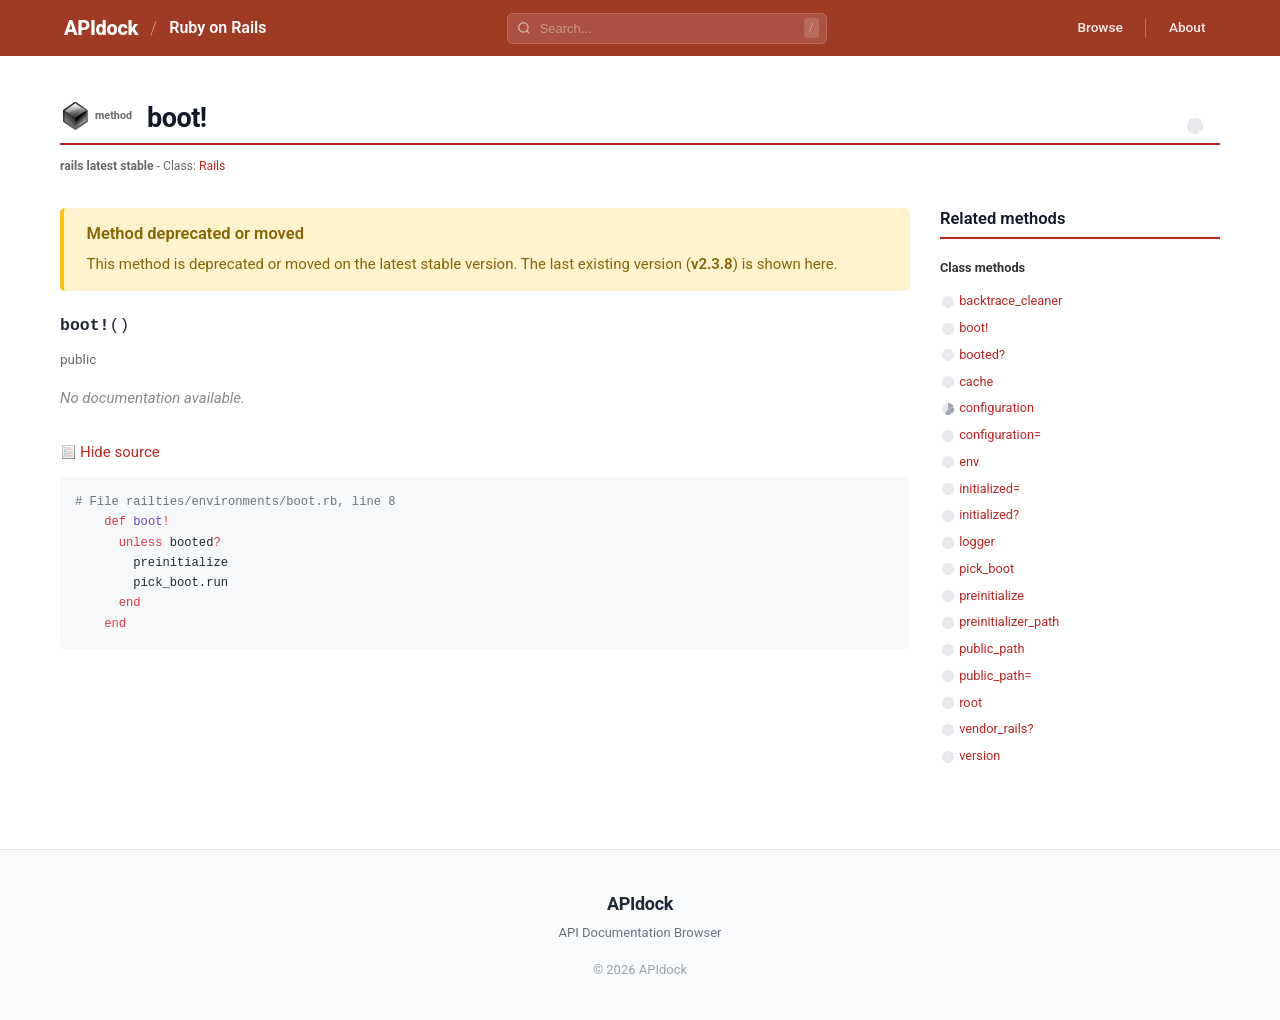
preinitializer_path (1009, 621)
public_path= (995, 675)
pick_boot (986, 568)
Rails (212, 166)
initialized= (989, 488)
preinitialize (991, 595)
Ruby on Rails (217, 27)
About (1185, 28)
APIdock (101, 28)
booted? (982, 354)
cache (976, 381)
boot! (973, 327)
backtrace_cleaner (1010, 300)
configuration (996, 407)
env (969, 461)
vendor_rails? (996, 728)
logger (977, 541)
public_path (991, 648)
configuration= (1000, 434)
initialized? (989, 514)
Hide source (120, 452)
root (970, 702)
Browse (1094, 28)
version (979, 755)
